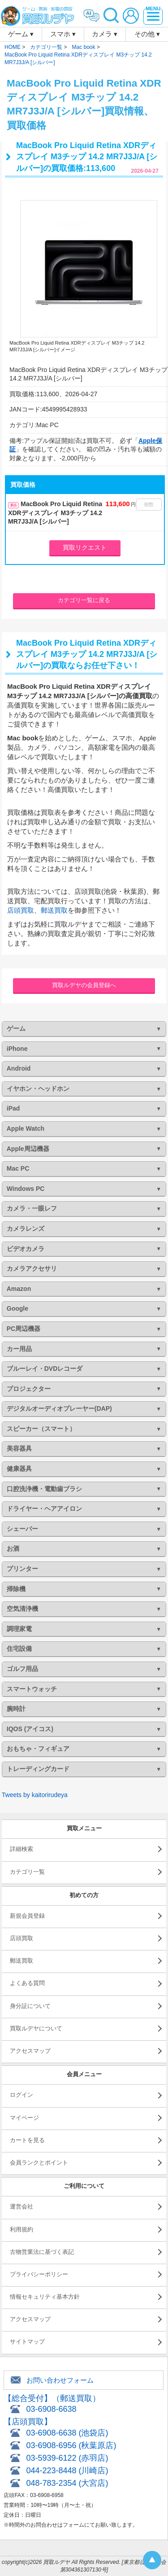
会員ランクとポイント (39, 2162)
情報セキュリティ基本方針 (45, 2296)
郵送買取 (54, 910)
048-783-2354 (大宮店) (67, 2483)
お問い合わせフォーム (60, 2380)
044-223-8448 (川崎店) (67, 2470)
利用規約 (21, 2229)
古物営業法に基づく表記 (42, 2251)
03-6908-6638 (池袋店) (67, 2432)
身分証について (30, 2006)
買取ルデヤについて (36, 2028)
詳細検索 (21, 1849)
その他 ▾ (147, 34)
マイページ (24, 2117)
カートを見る (27, 2140)
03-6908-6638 (51, 2409)
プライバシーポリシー (39, 2274)
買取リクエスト (85, 547)
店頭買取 (20, 910)
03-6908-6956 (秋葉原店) (71, 2445)
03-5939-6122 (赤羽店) (67, 2458)
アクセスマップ (30, 2050)
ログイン (21, 2094)
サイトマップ (27, 2341)
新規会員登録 (27, 1915)
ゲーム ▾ (21, 34)
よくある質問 (27, 1983)
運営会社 (21, 2206)
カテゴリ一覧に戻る (84, 600)
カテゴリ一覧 (27, 1871)
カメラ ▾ (104, 34)
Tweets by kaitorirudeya (35, 1794)
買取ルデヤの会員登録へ (84, 985)
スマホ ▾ (63, 34)
